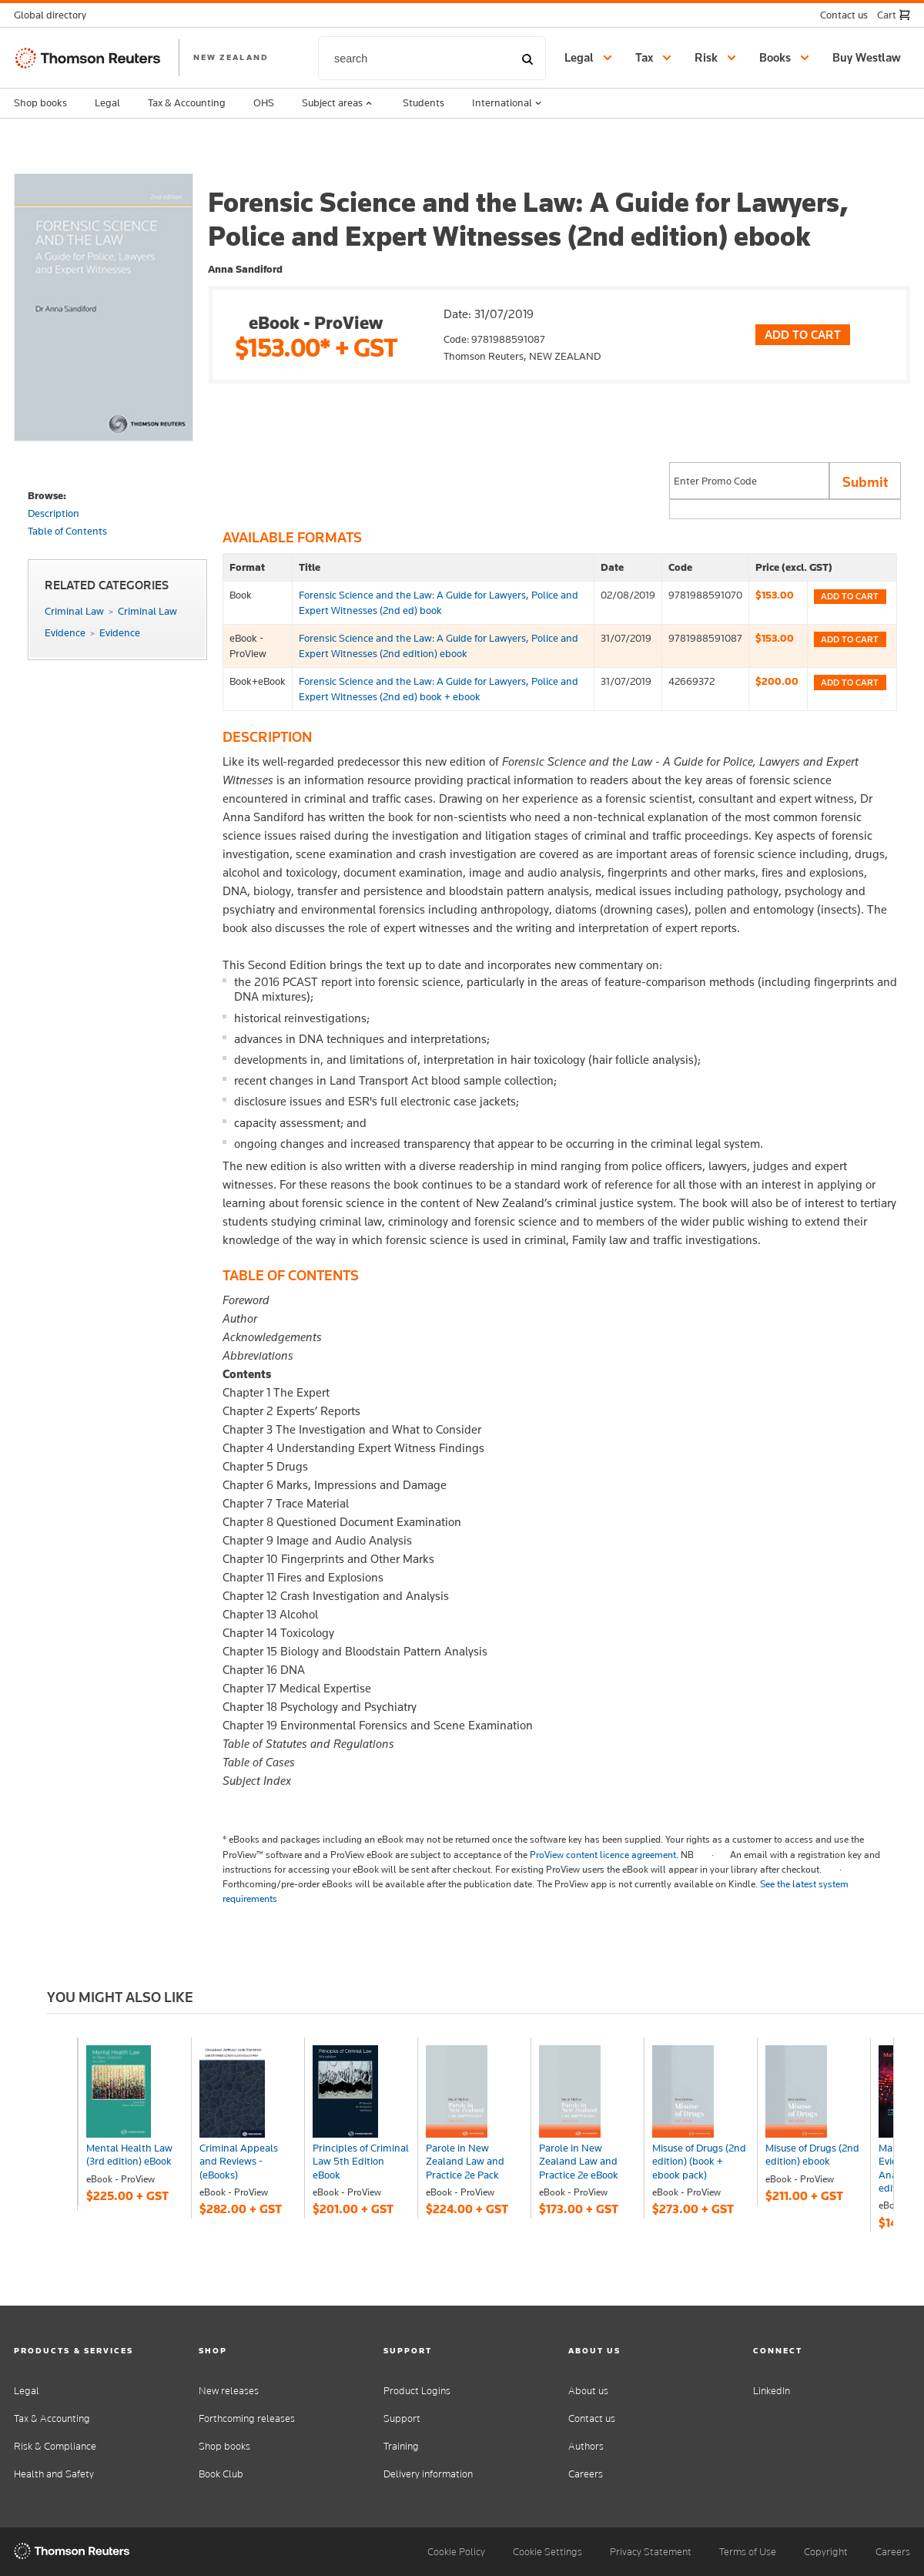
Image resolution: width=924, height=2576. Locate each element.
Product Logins (416, 2390)
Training (401, 2446)
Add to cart (850, 596)
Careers (585, 2473)
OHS (263, 102)
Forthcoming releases (247, 2418)
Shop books (40, 102)
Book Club (221, 2473)
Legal (107, 102)
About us (588, 2390)
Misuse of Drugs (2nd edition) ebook (812, 2154)
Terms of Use (747, 2551)
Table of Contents (67, 531)
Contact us (591, 2418)
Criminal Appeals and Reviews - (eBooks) (238, 2161)
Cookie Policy (456, 2551)
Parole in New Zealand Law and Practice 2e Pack (465, 2161)
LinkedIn (771, 2390)
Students (423, 102)
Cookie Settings (547, 2551)
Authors (586, 2446)
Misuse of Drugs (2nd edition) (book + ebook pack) (699, 2161)
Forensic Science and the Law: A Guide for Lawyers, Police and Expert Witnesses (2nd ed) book (438, 602)
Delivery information (428, 2473)
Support (401, 2418)
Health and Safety (54, 2473)
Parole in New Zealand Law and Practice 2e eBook (578, 2161)
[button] (54, 15)
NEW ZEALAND (231, 57)
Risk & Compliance (55, 2446)
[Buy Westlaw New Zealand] (869, 58)
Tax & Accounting (187, 102)
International (508, 103)
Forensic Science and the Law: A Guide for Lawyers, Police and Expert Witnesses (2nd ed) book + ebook (438, 688)
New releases (229, 2390)
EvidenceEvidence (92, 632)
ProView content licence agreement (603, 1854)
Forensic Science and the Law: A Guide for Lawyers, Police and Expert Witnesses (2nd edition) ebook (438, 645)
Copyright (826, 2551)
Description (53, 513)
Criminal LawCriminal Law (111, 611)
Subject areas (338, 103)
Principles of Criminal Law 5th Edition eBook (361, 2161)
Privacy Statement (650, 2551)
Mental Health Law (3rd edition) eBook (129, 2154)
